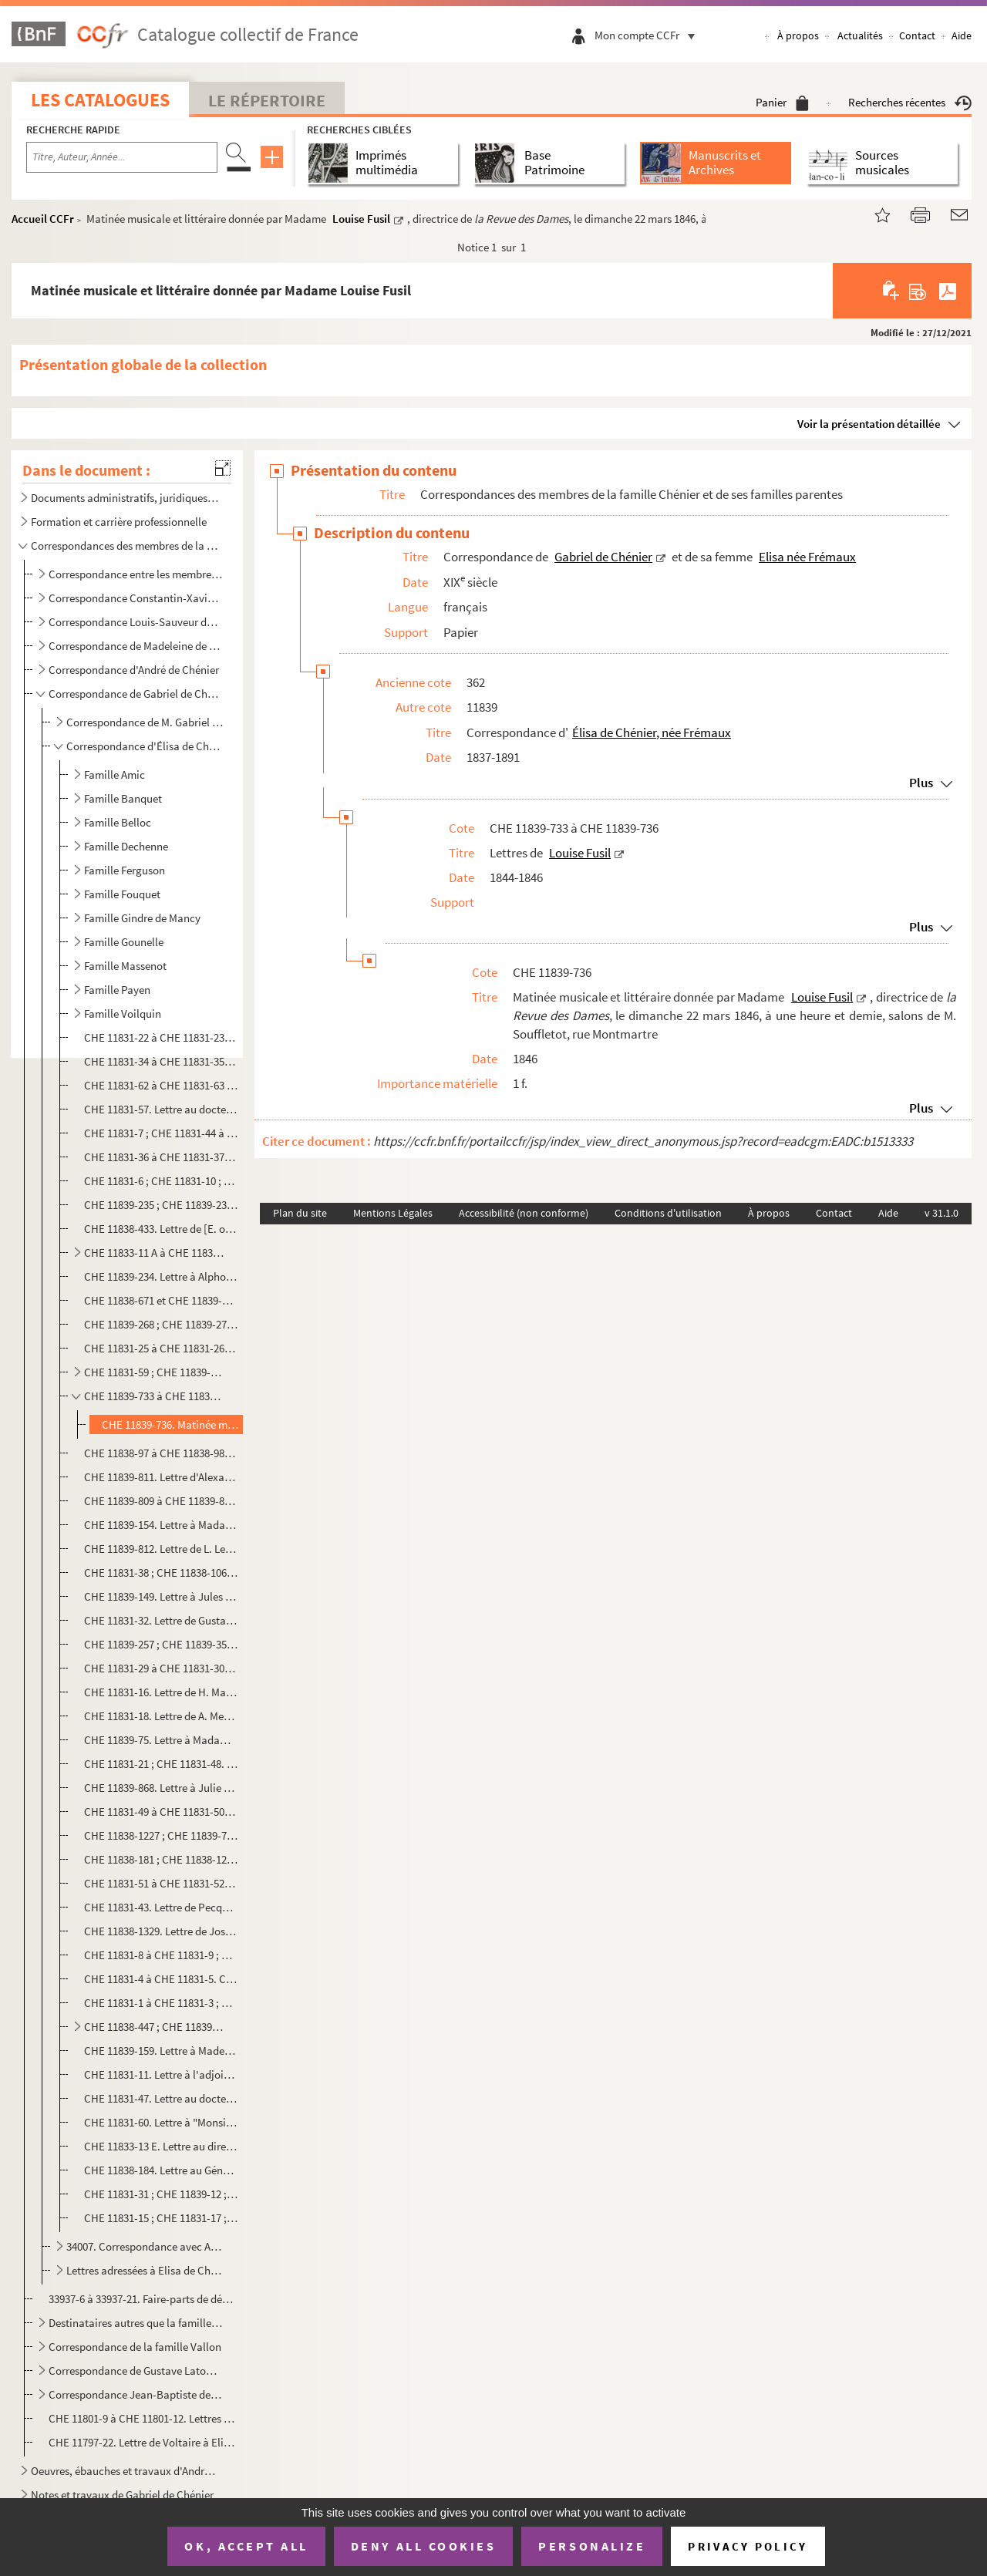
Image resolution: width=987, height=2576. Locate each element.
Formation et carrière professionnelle (119, 521)
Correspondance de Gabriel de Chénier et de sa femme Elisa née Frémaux (135, 693)
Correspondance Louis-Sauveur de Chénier (135, 622)
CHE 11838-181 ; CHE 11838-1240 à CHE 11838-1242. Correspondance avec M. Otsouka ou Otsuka (161, 1859)
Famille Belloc (117, 822)
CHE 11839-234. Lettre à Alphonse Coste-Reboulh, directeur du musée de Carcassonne (161, 1276)
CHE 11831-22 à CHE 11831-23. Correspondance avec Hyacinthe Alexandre (161, 1037)
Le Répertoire (266, 100)
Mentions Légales (393, 1213)
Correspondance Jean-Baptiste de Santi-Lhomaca (135, 2394)
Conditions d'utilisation (668, 1213)
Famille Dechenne (126, 846)
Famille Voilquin (122, 1013)
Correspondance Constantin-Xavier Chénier (135, 598)
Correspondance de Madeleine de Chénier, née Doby (135, 645)
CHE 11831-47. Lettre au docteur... (161, 2098)
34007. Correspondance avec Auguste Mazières (145, 2246)
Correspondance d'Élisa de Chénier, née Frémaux (145, 746)
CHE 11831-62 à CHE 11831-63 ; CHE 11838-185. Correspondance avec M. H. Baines (161, 1085)
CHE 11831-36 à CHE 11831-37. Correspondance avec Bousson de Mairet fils (161, 1157)
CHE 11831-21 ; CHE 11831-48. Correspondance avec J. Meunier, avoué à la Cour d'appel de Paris (161, 1763)
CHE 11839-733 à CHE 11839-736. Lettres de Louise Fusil (155, 1396)
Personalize (591, 2546)
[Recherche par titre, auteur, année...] (121, 157)
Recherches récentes (910, 102)
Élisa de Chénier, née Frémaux (651, 732)
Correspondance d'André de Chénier (135, 669)
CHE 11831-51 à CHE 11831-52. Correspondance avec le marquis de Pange (161, 1883)
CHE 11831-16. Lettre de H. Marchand (161, 1692)
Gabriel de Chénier (603, 556)
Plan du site (300, 1213)
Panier (782, 102)
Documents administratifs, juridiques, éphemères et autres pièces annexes (126, 497)
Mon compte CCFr (648, 35)
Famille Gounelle (123, 941)
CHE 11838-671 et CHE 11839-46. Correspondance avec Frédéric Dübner (161, 1300)
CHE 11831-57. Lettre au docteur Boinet (161, 1109)
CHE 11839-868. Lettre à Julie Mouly (161, 1787)
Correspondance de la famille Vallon (135, 2346)
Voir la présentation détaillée (869, 423)
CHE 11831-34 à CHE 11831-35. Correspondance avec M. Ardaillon (161, 1061)
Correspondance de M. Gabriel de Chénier (145, 722)
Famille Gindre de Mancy (142, 918)
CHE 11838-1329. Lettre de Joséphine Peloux (161, 1931)
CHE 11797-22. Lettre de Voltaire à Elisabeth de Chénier (141, 2442)
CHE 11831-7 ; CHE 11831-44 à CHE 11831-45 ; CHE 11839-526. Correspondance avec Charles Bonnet (161, 1133)
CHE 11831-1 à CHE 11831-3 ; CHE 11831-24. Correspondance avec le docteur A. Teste (161, 2002)
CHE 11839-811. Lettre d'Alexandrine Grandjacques (161, 1477)
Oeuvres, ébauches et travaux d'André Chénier (126, 2470)
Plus (921, 782)
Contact (917, 35)
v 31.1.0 (941, 1213)
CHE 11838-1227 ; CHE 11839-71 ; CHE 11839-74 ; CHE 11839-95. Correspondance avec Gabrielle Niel (161, 1835)
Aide (962, 35)
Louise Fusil (361, 218)
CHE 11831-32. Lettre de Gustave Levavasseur (161, 1620)
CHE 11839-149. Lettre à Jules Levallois (161, 1596)
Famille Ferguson (124, 870)
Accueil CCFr (43, 218)
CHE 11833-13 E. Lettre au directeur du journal (161, 2146)
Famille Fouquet (122, 894)
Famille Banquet (123, 798)
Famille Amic (114, 774)
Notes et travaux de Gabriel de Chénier (122, 2494)
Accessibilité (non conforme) (523, 1213)
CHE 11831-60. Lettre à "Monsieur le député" (161, 2122)
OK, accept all (246, 2546)
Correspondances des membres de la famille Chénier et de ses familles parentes (126, 545)
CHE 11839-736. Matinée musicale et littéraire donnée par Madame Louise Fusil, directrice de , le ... (171, 1424)
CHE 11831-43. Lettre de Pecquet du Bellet (161, 1907)
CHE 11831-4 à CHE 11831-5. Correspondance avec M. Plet (161, 1979)
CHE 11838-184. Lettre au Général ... (161, 2170)
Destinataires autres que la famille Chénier (135, 2322)
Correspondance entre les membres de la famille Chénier (135, 574)
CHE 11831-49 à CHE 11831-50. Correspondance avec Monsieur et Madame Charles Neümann (161, 1811)
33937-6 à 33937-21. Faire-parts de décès (141, 2298)
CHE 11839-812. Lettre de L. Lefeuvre (161, 1548)
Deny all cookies (423, 2546)
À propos (798, 35)
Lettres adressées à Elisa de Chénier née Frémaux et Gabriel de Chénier (145, 2270)
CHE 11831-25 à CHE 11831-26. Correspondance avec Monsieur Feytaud (161, 1348)
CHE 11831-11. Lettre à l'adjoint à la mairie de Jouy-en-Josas (161, 2074)
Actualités (860, 35)
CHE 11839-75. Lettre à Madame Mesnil (161, 1739)
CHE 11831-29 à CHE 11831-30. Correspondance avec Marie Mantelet (161, 1668)
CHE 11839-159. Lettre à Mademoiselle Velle (161, 2050)
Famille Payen (117, 989)
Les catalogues (100, 100)
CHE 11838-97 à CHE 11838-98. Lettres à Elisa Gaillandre (161, 1453)
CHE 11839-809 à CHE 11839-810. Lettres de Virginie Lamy (161, 1500)
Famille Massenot (125, 965)
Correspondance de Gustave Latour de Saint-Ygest (135, 2370)
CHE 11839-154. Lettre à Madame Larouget (161, 1524)
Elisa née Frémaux (807, 556)
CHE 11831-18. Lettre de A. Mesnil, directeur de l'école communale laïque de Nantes (161, 1716)
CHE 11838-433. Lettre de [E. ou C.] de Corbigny (161, 1228)
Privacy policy (747, 2546)
